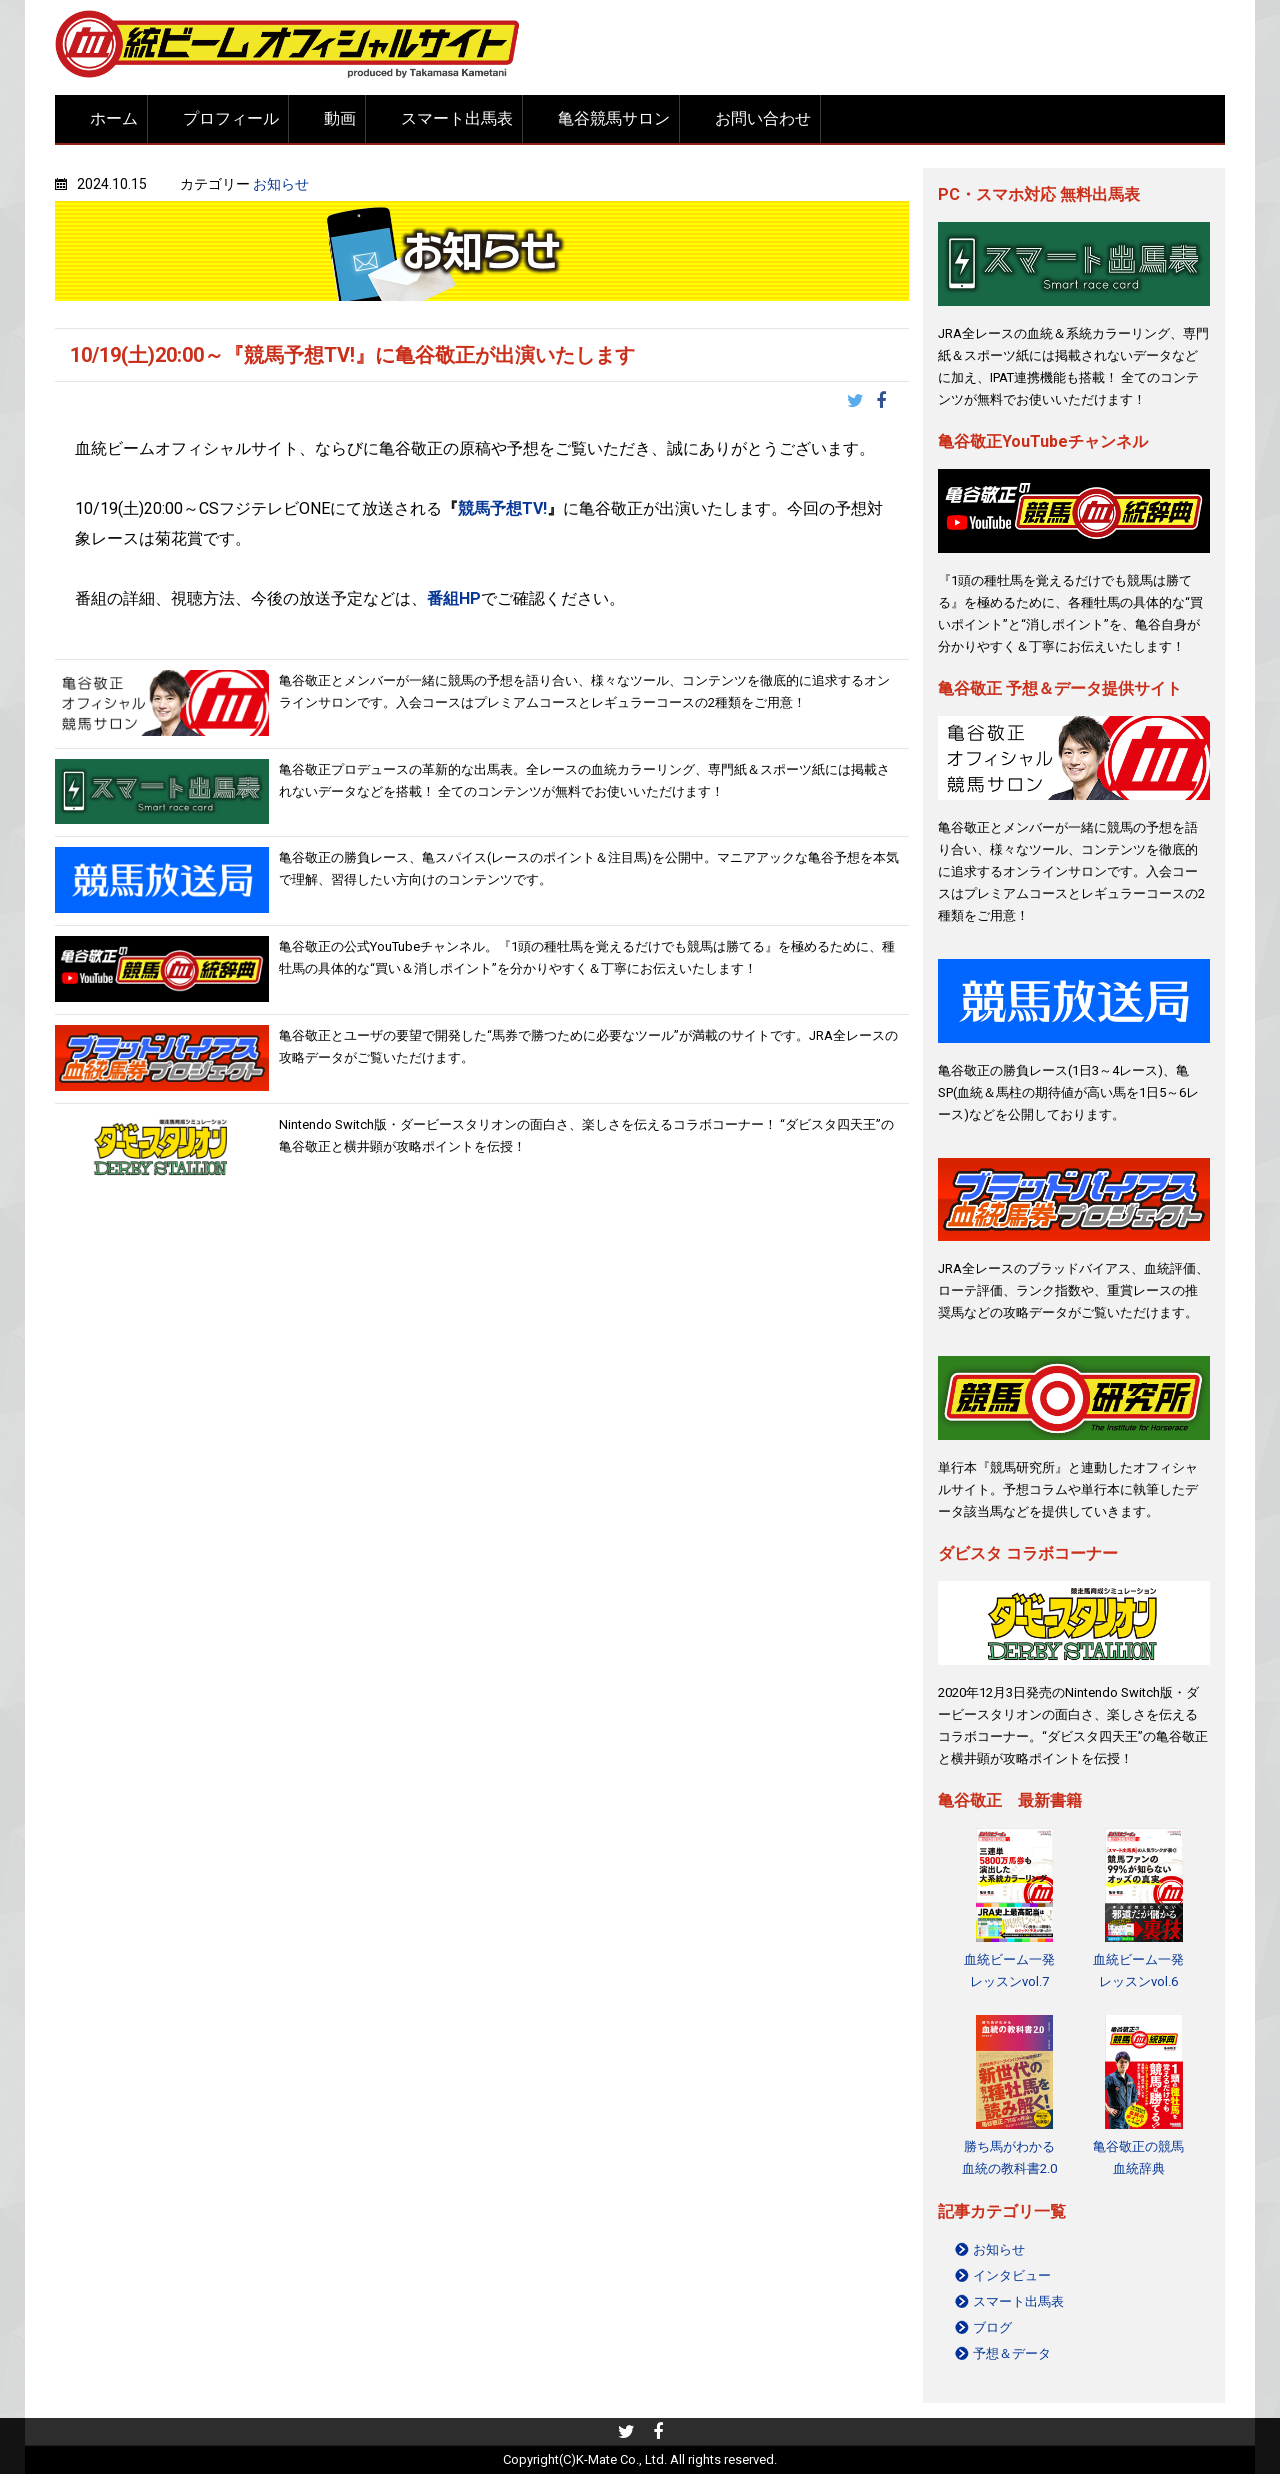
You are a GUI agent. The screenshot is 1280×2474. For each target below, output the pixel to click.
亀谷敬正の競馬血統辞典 (1138, 2157)
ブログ (992, 2327)
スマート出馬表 (457, 118)
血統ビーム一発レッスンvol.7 (1009, 1970)
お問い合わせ (763, 118)
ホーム (114, 118)
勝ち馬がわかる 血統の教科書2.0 (1009, 2157)
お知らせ (281, 184)
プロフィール (231, 118)
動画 (340, 118)
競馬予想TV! (502, 508)
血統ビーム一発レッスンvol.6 (1138, 1970)
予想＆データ (1012, 2353)
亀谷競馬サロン (614, 118)
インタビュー (1012, 2275)
